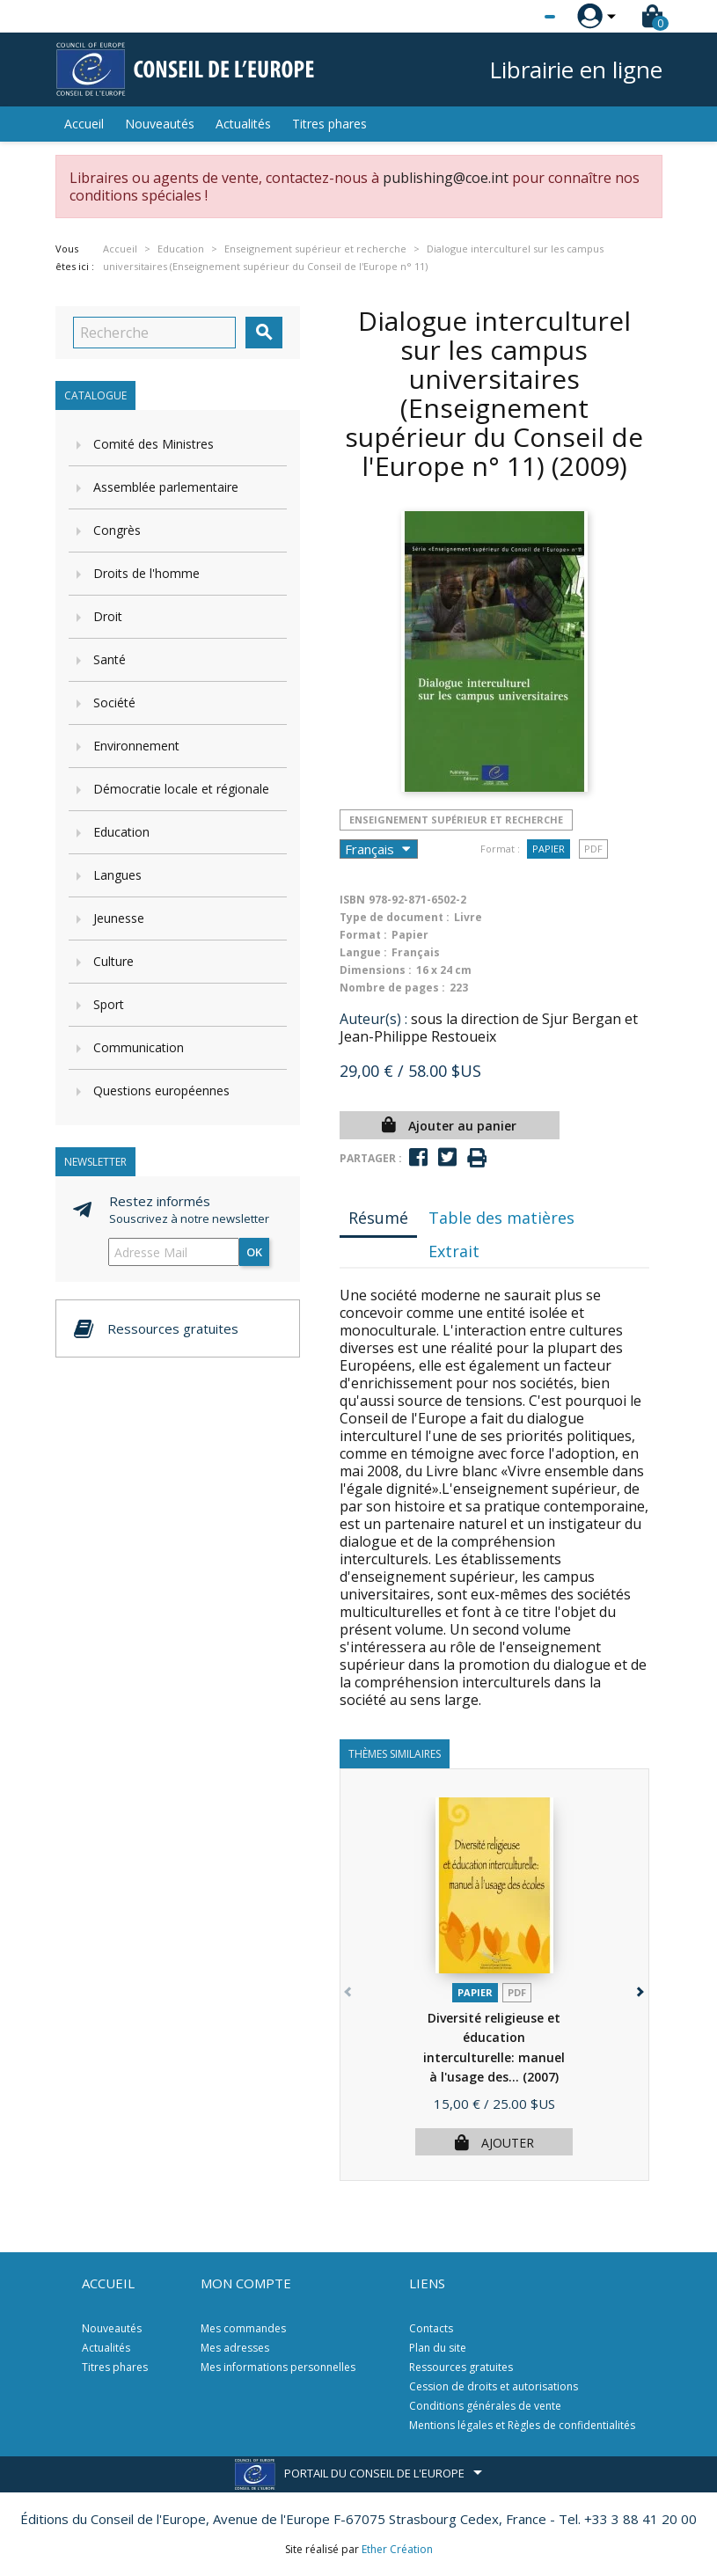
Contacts (431, 2328)
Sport (108, 1004)
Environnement (136, 745)
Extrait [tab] (453, 1251)
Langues (117, 875)
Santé (109, 659)
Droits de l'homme (146, 573)
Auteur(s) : (373, 1019)
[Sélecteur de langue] (513, 16)
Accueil (84, 123)
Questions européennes (161, 1090)
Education (121, 831)
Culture (113, 961)
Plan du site (437, 2347)
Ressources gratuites (461, 2367)
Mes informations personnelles (278, 2367)
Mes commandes (243, 2328)
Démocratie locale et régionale (181, 788)
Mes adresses (235, 2347)
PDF (593, 848)
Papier (548, 848)
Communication (138, 1047)
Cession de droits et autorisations (493, 2386)
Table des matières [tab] (501, 1217)
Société (114, 702)
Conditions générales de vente (485, 2405)
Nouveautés (159, 123)
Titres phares (329, 123)
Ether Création (397, 2549)
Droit (107, 616)
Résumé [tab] (378, 1217)
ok (254, 1252)
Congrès (117, 530)
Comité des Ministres (153, 443)
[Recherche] (154, 332)
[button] (639, 1988)
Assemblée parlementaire (165, 487)
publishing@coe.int (445, 177)
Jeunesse (118, 918)
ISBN (352, 899)
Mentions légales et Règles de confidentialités (522, 2425)
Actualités (243, 123)
